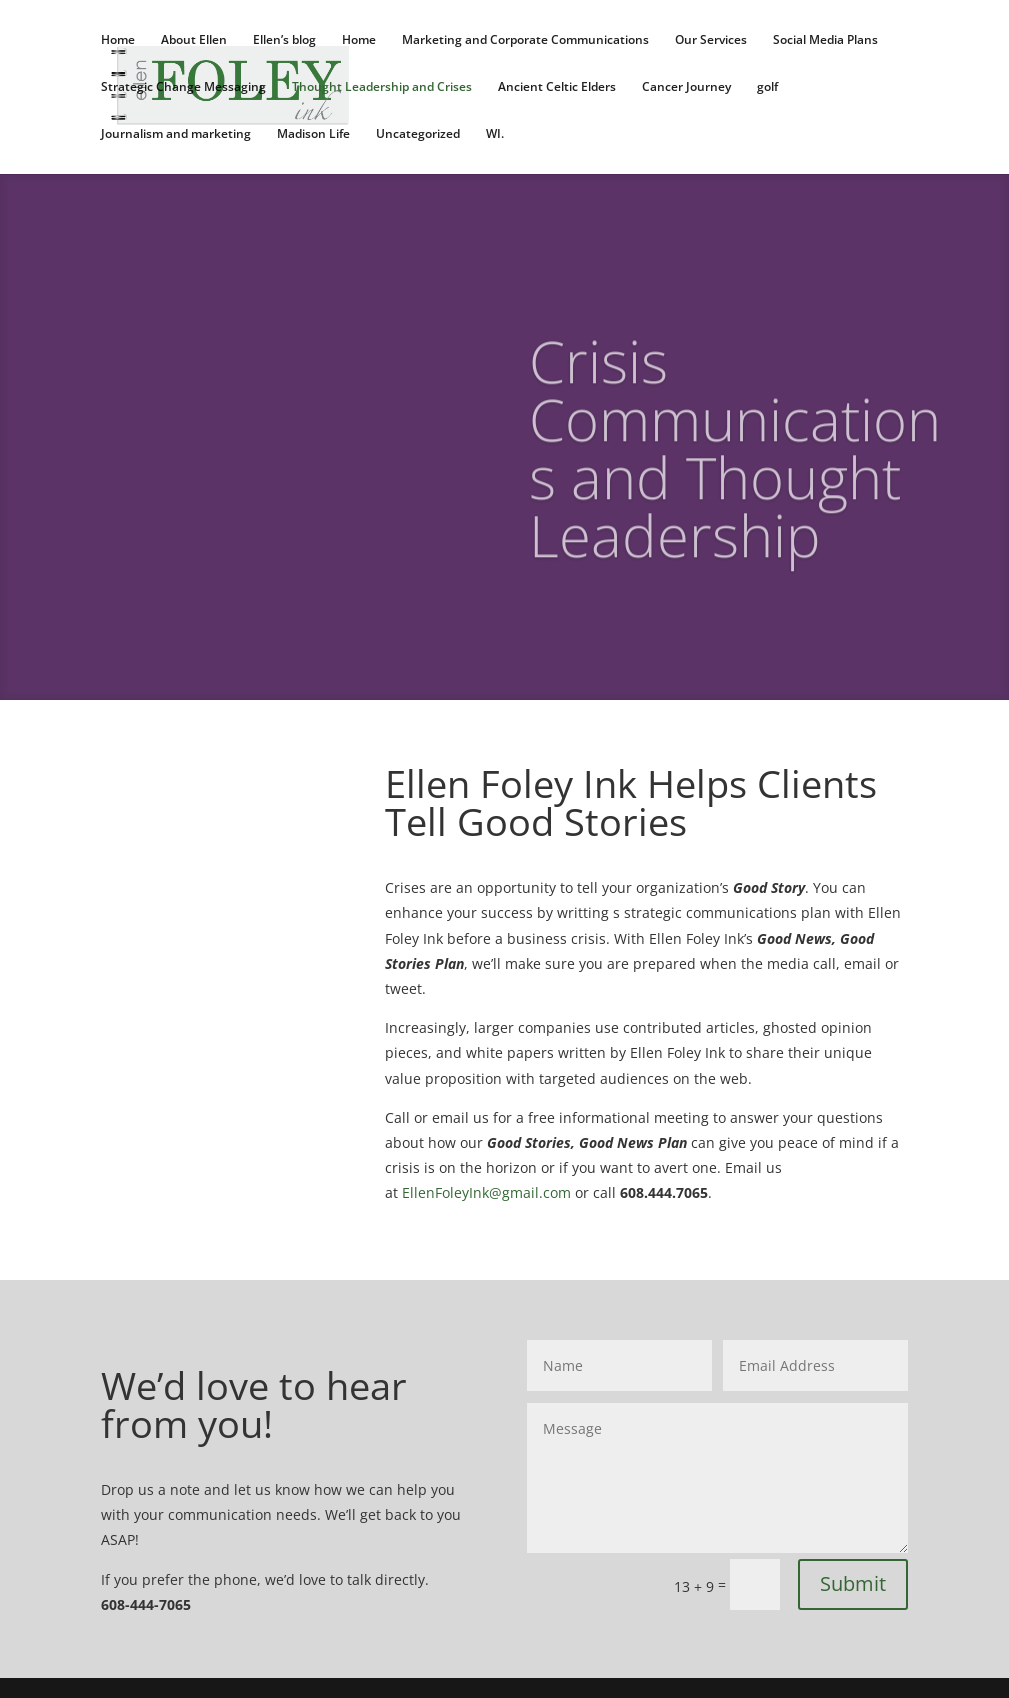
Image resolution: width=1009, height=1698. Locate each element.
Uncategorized (418, 134)
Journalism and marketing (176, 134)
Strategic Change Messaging (183, 87)
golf (767, 87)
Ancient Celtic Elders (557, 87)
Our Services (711, 40)
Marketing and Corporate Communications (525, 40)
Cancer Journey (686, 87)
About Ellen (194, 40)
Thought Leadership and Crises (382, 87)
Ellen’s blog (284, 40)
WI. (495, 134)
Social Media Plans (825, 40)
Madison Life (313, 134)
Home (118, 40)
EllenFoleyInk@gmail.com (486, 1192)
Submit (853, 1583)
